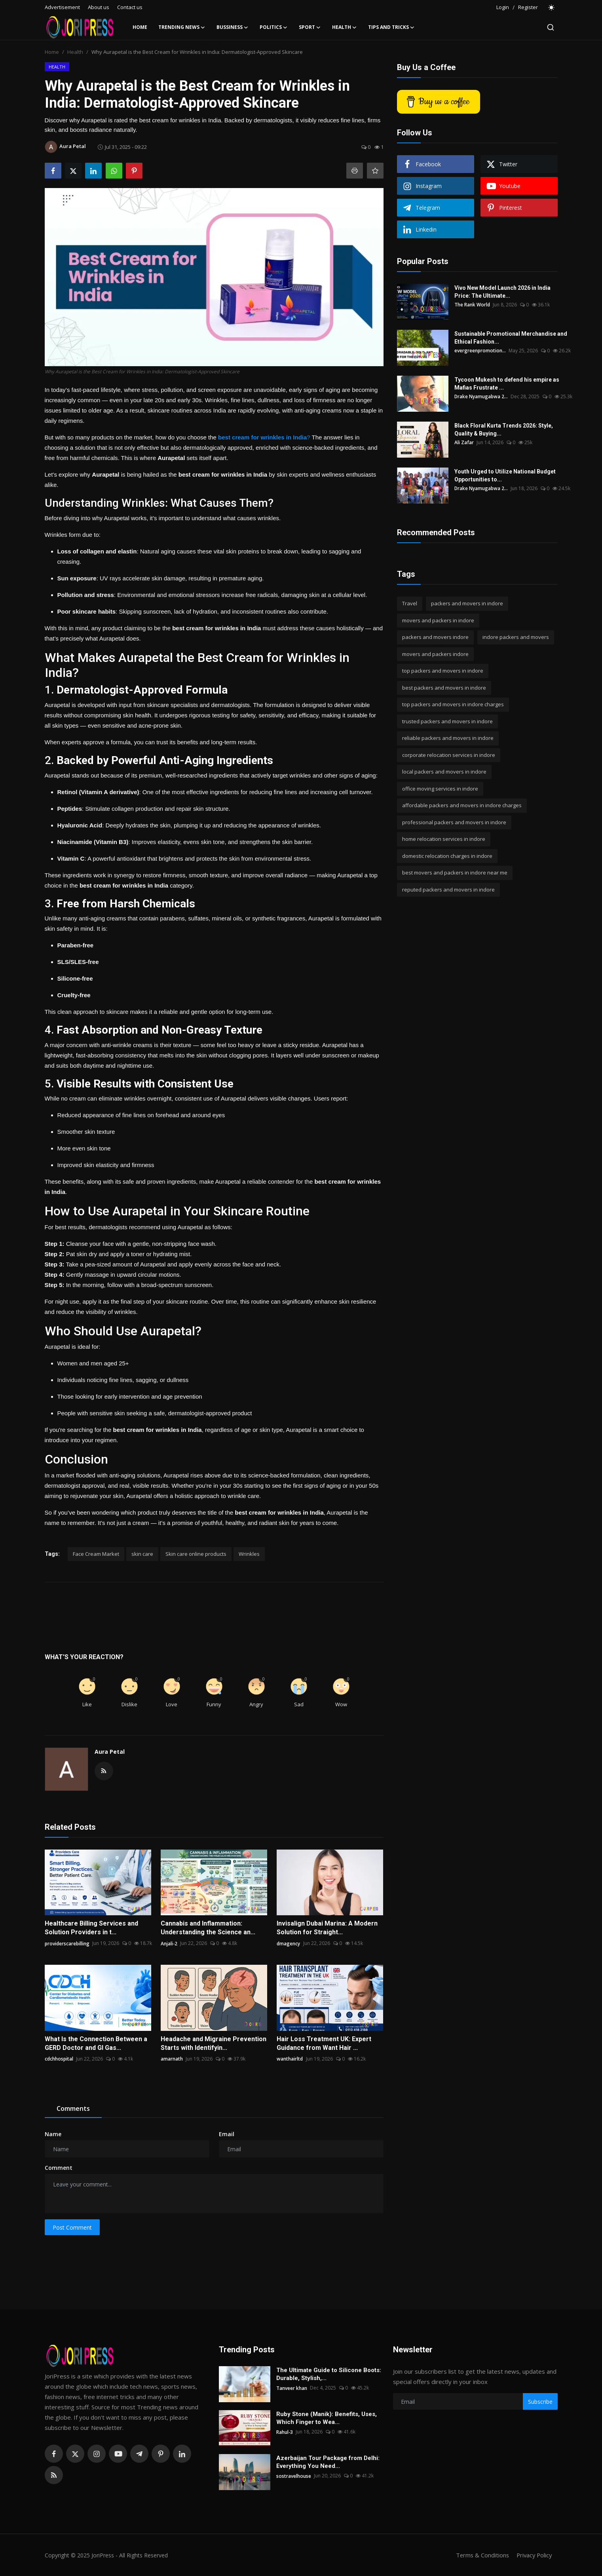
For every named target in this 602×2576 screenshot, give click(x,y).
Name (53, 2134)
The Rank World (472, 304)
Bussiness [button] (232, 27)
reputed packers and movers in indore (448, 889)
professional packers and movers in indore (454, 822)
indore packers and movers (515, 637)
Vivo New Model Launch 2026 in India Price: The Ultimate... (502, 292)
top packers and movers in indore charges (453, 704)
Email (226, 2134)
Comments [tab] (73, 2108)
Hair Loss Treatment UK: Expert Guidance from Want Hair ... (324, 2043)
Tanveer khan (291, 2387)
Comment (58, 2167)
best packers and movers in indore (444, 687)
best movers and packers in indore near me (454, 872)
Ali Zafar (464, 442)
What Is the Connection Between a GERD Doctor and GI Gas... (96, 2043)
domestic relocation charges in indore (447, 855)
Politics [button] (274, 27)
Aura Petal (110, 1751)
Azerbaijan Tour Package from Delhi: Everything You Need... (328, 2462)
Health (75, 51)
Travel (409, 603)
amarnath (172, 2058)
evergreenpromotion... (480, 350)
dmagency (288, 1943)
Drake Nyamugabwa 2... (481, 396)
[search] (550, 27)
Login (502, 7)
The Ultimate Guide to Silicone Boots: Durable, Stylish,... (328, 2374)
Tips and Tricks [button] (391, 27)
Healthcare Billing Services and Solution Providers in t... (91, 1928)
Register (528, 7)
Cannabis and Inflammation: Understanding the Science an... (208, 1928)
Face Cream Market (96, 1553)
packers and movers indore (435, 637)
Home (140, 27)
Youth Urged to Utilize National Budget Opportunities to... (505, 475)
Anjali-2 (169, 1943)
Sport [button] (310, 27)
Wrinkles (249, 1553)
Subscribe (540, 2401)
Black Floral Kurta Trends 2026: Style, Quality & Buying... (503, 429)
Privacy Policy (533, 2555)
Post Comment (72, 2227)
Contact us (129, 7)
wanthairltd (290, 2058)
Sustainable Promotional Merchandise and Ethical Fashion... (510, 338)
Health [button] (344, 27)
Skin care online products (195, 1553)
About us (98, 7)
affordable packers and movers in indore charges (462, 805)
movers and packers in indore (438, 620)
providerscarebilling (67, 1943)
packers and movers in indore (467, 603)
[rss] (54, 2475)
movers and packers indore (435, 654)
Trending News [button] (181, 27)
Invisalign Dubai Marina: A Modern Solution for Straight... (327, 1928)
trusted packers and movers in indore (447, 721)
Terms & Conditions (480, 2555)
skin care (142, 1553)
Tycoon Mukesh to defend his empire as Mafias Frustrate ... (506, 383)
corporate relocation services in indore (448, 755)
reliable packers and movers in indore (448, 737)
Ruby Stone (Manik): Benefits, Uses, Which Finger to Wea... (326, 2418)
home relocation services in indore (443, 838)
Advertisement (62, 7)
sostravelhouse (293, 2475)
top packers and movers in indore (442, 670)
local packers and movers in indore (444, 771)
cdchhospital (59, 2058)
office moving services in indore (440, 788)
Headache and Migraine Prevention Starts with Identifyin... (213, 2043)
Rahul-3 (284, 2431)
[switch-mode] (552, 7)
